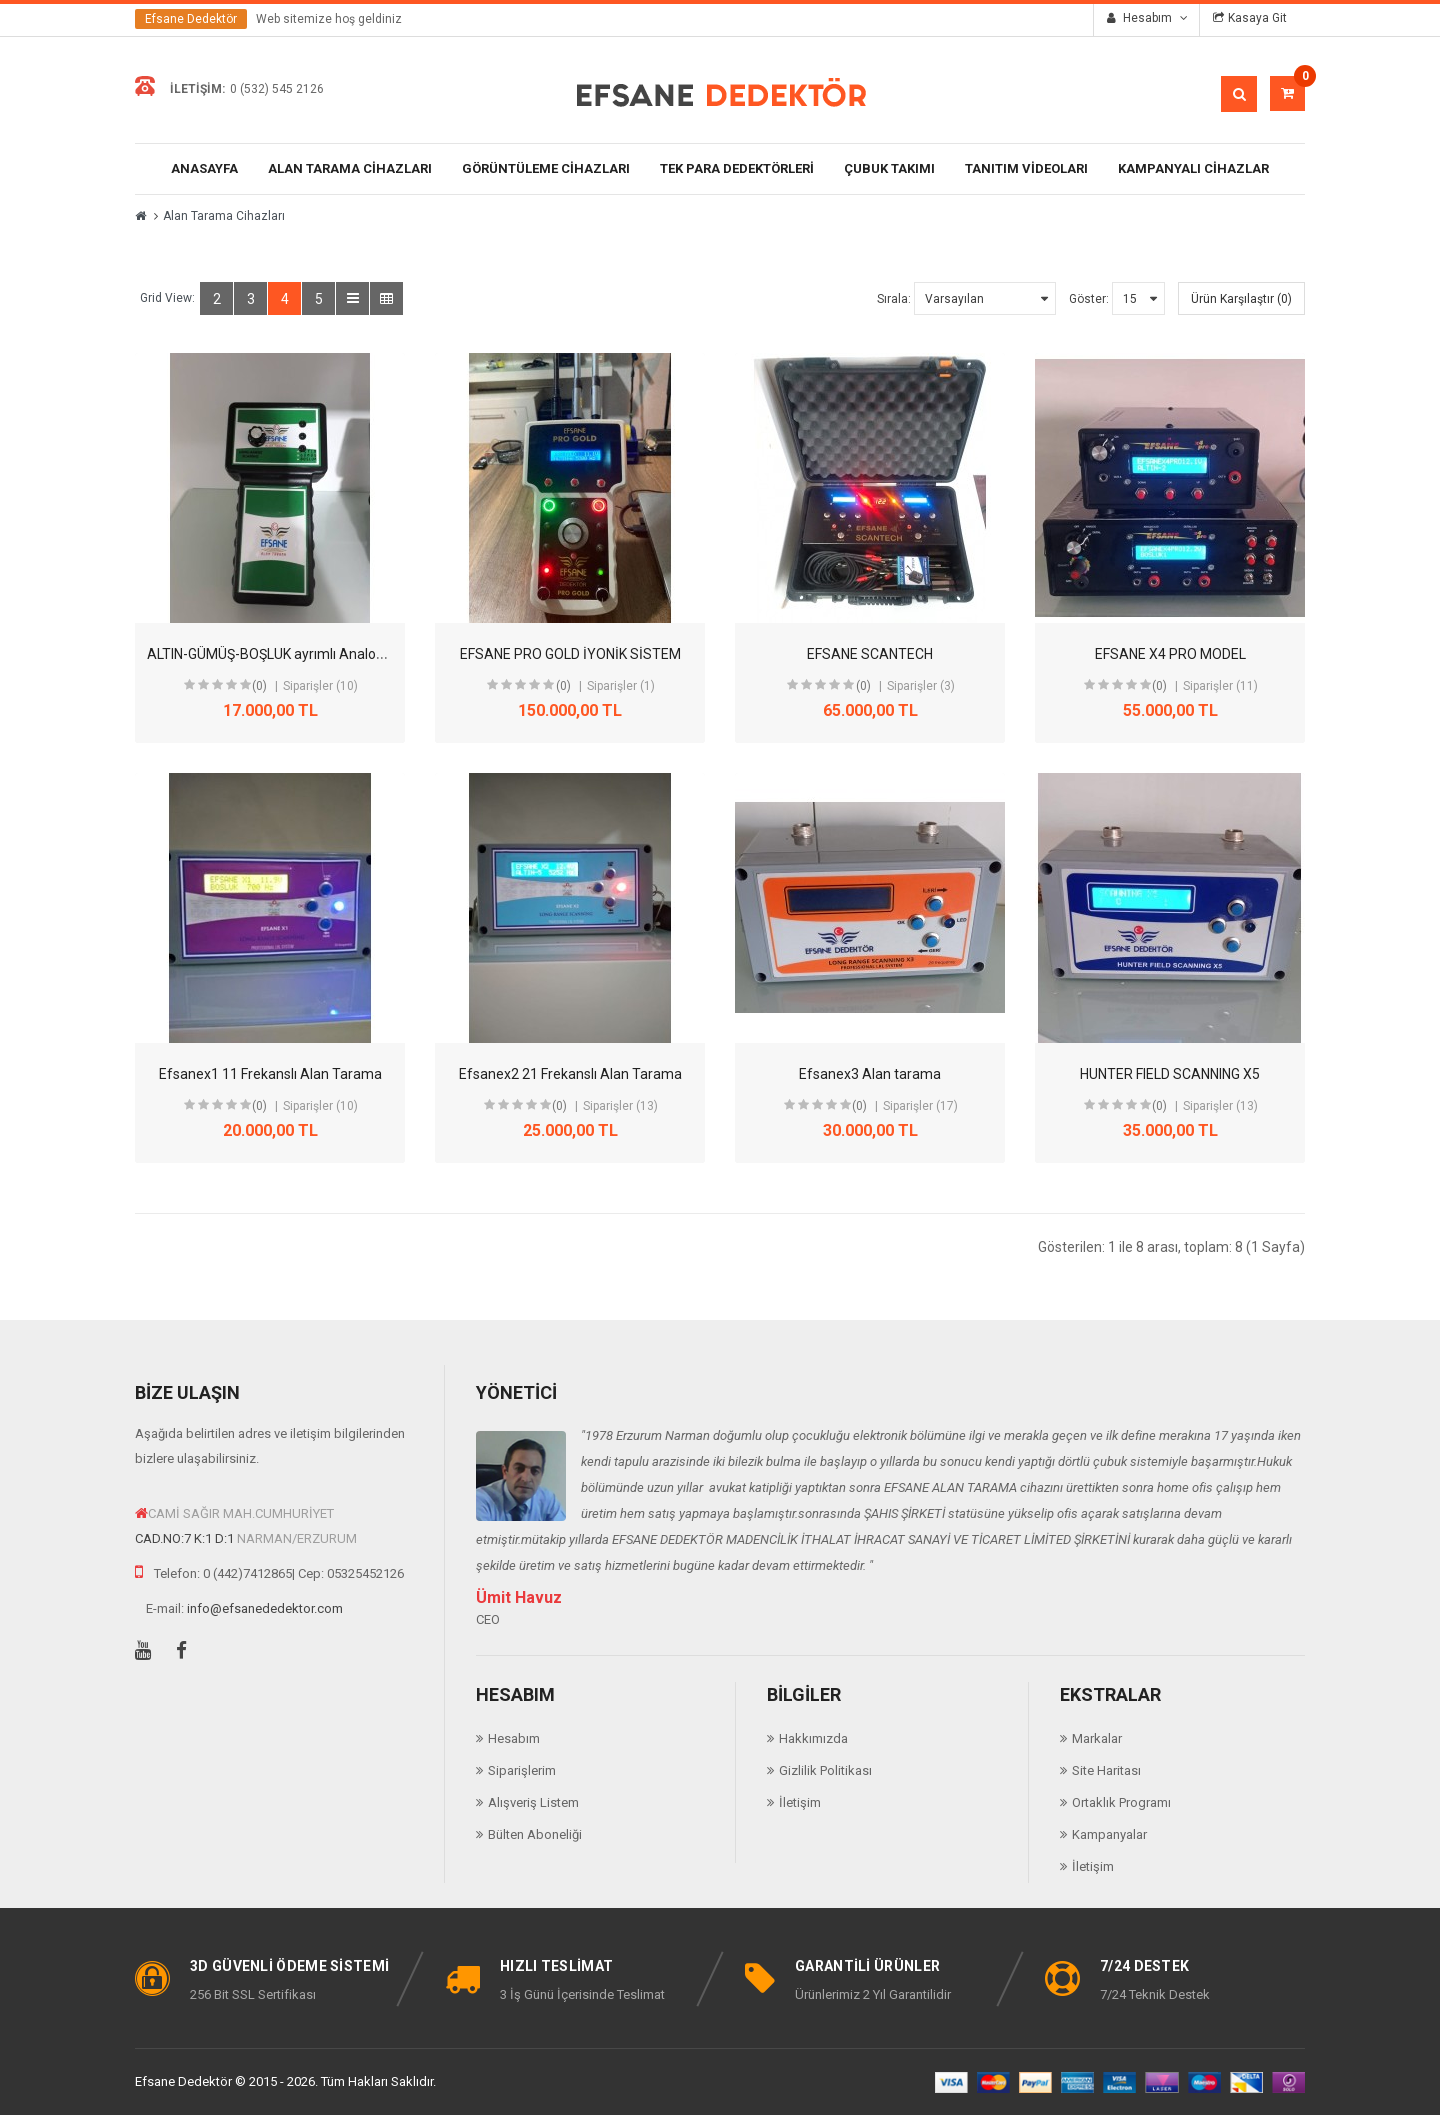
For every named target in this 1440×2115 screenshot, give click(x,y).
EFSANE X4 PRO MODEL (1170, 654)
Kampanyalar (1109, 1834)
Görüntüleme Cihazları (546, 168)
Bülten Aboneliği (535, 1834)
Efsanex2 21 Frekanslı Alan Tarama (570, 1074)
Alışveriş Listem (533, 1802)
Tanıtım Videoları (1026, 168)
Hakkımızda (813, 1738)
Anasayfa (204, 168)
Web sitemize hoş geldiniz (329, 19)
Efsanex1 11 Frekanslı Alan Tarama (270, 1074)
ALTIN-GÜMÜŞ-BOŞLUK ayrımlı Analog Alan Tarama (308, 654)
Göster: (1089, 299)
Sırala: (894, 299)
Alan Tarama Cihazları (350, 168)
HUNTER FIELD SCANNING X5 (1170, 1074)
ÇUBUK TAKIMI (889, 168)
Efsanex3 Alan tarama (870, 1074)
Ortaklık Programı (1121, 1802)
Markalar (1097, 1738)
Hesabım (514, 1738)
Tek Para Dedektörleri (737, 168)
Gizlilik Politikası (825, 1770)
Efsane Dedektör (191, 19)
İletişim (800, 1802)
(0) (259, 686)
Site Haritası (1106, 1770)
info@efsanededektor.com (265, 1608)
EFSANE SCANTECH (870, 654)
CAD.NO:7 (163, 1538)
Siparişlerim (522, 1770)
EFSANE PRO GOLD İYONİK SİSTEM (570, 654)
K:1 (203, 1538)
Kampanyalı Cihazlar (1193, 168)
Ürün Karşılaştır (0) (1241, 299)
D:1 (224, 1538)
